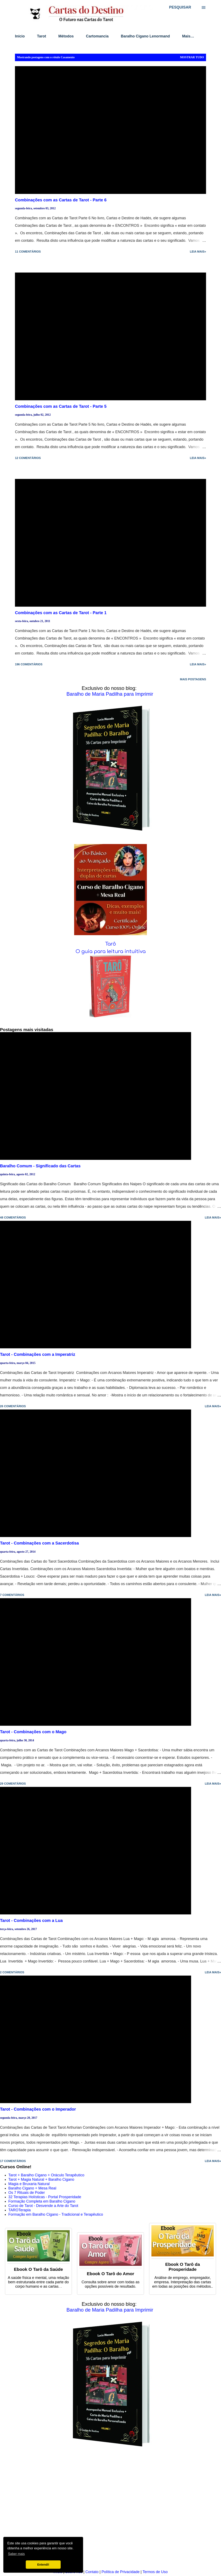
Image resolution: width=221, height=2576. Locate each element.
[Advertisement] (109, 2511)
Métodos (66, 36)
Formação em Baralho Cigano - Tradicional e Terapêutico (55, 2214)
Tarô (110, 944)
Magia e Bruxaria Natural (29, 2184)
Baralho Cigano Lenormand (145, 36)
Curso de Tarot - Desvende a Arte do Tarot (43, 2206)
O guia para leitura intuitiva (111, 951)
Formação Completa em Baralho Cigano (41, 2201)
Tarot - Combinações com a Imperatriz (37, 1354)
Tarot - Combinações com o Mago (33, 1731)
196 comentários (28, 664)
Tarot (41, 36)
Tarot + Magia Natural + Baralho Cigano (41, 2179)
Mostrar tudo (192, 57)
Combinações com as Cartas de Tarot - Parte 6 (61, 200)
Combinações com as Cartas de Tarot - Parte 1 (61, 612)
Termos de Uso (155, 2572)
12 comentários (28, 458)
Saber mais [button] (16, 2554)
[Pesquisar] (180, 7)
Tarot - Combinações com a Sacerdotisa (39, 1543)
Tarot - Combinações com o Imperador (38, 2109)
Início (20, 36)
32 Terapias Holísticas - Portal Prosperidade (44, 2197)
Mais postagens (193, 679)
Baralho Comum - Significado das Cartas (40, 1166)
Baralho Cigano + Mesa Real (32, 2188)
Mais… (188, 36)
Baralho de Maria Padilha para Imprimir (109, 694)
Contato (91, 2572)
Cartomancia (97, 36)
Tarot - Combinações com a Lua (31, 1920)
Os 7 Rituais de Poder (26, 2192)
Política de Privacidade (121, 2572)
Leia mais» (198, 251)
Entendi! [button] (43, 2564)
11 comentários (28, 251)
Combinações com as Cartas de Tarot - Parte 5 (61, 406)
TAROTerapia (19, 2210)
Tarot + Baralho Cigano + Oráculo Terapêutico (46, 2175)
